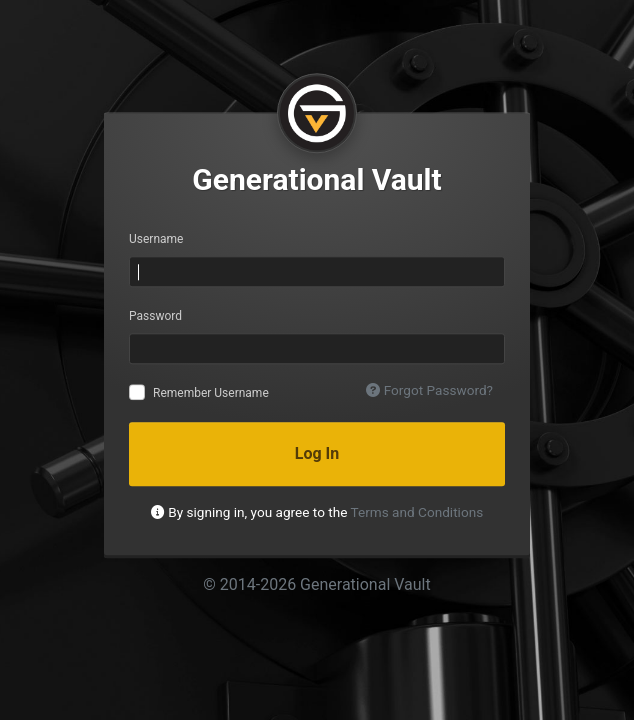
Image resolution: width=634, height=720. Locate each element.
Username (156, 239)
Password (155, 316)
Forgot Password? (429, 390)
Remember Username (211, 393)
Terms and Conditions (417, 512)
